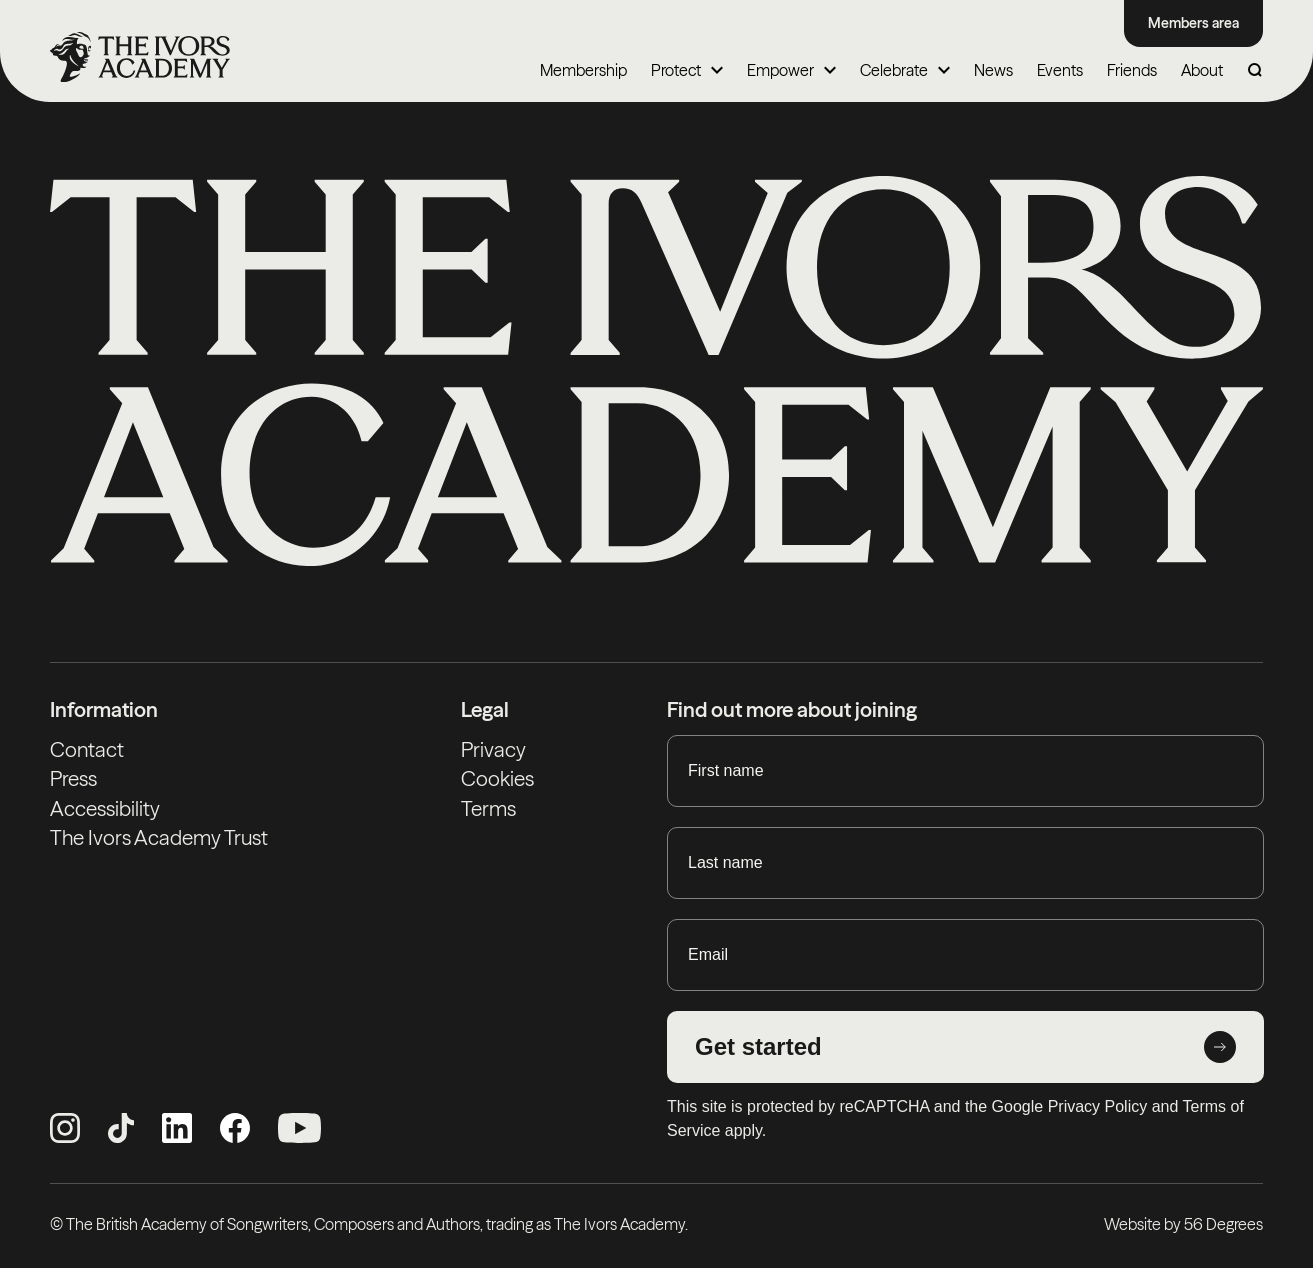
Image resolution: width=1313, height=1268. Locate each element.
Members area (1193, 23)
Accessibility (105, 808)
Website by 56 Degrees (1183, 1224)
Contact (87, 749)
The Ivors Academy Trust (159, 837)
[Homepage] (140, 57)
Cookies (497, 778)
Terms (488, 808)
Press (73, 778)
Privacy (493, 749)
